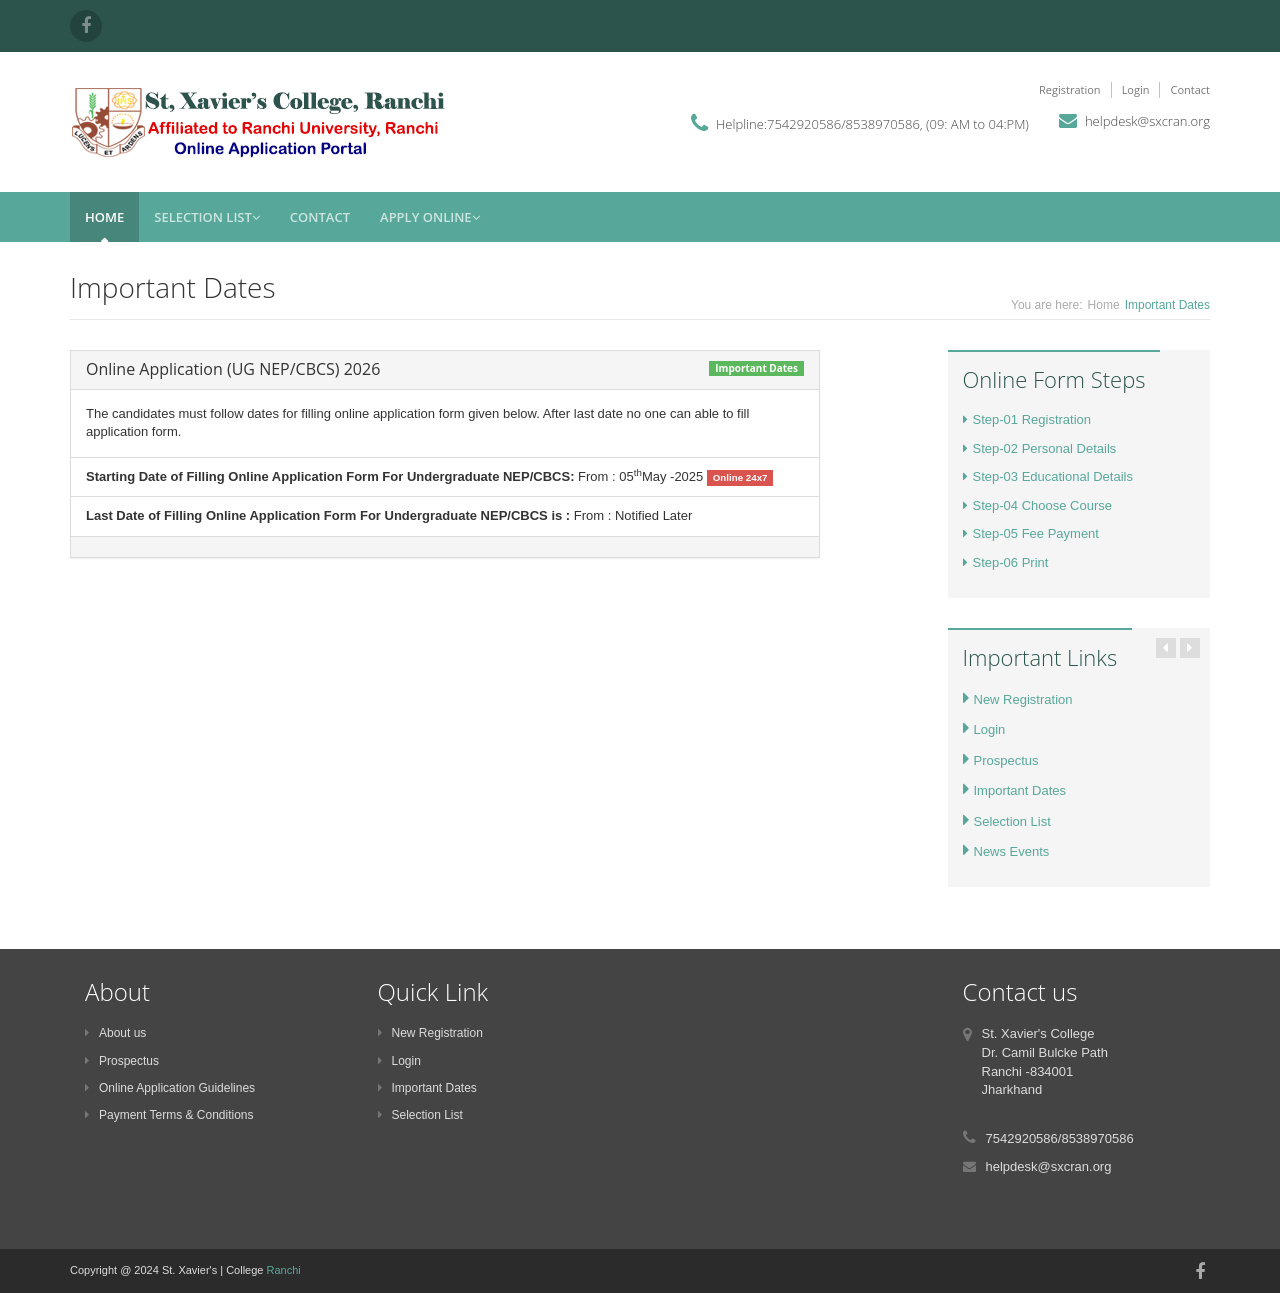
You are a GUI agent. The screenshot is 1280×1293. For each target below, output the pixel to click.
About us (115, 1033)
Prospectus (1001, 760)
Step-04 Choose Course (1037, 505)
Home (104, 217)
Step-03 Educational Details (1048, 476)
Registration (1070, 89)
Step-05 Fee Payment (1031, 533)
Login (1136, 89)
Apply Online (430, 217)
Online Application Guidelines (170, 1088)
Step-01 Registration (1027, 419)
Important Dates (1015, 790)
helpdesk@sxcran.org (1147, 121)
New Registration (1018, 699)
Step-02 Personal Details (1040, 448)
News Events (1006, 851)
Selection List (207, 217)
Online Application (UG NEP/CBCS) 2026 (233, 369)
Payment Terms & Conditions (169, 1115)
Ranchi (284, 1270)
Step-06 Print (1006, 562)
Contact (1190, 89)
